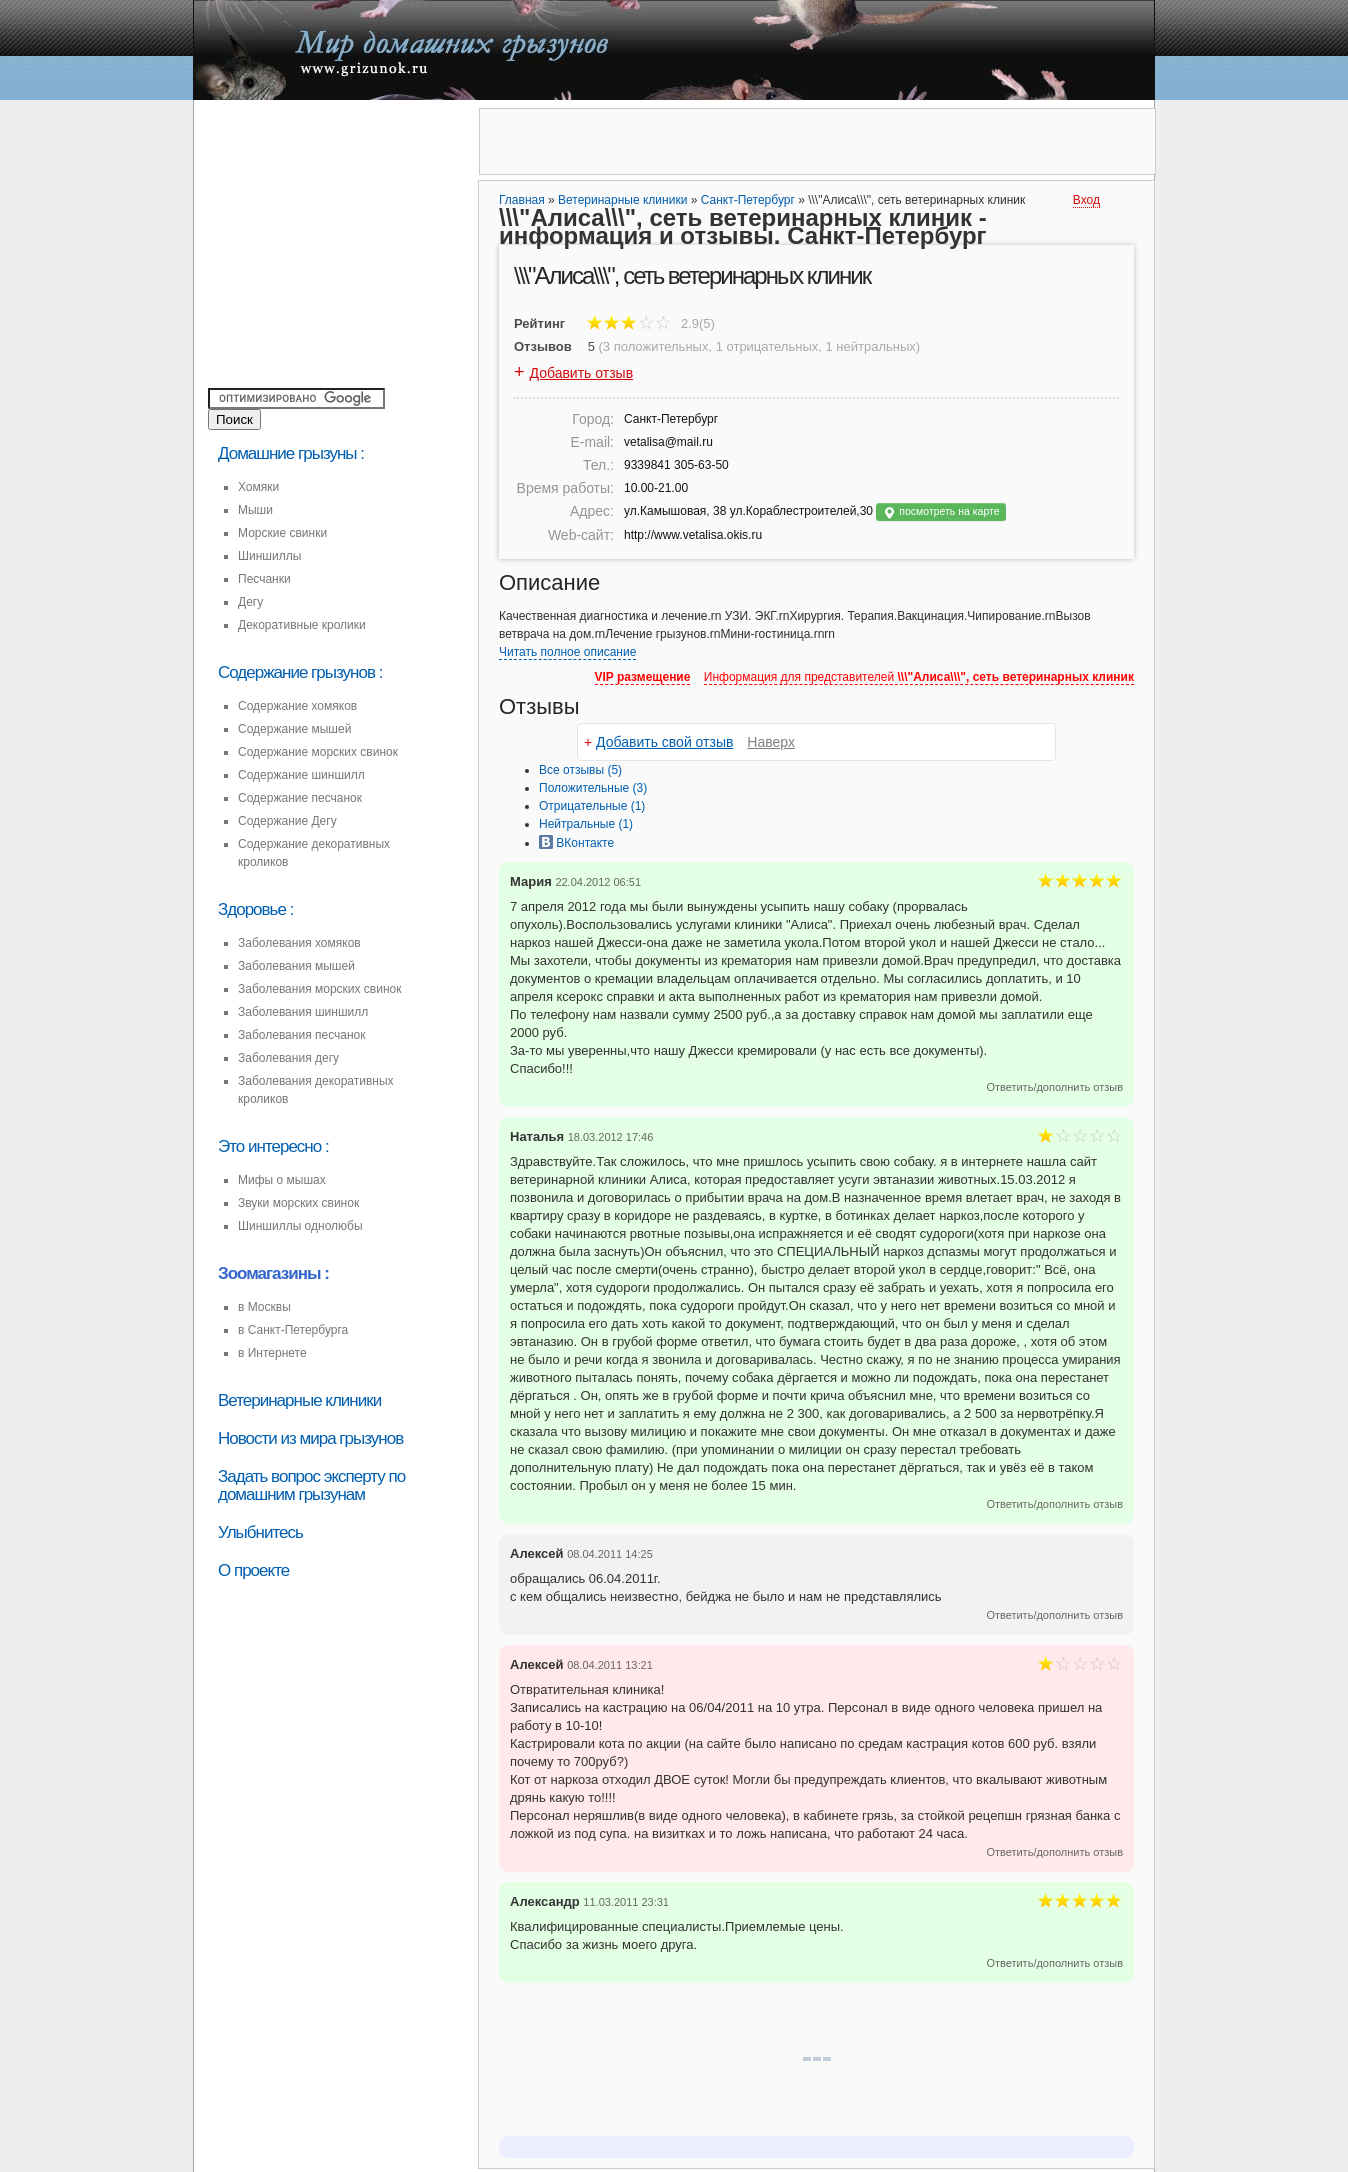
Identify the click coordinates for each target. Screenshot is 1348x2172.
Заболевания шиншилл (303, 1012)
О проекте (253, 1570)
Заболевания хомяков (299, 943)
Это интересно (269, 1146)
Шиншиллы (269, 556)
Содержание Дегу (287, 821)
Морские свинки (282, 533)
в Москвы (264, 1307)
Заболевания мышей (296, 966)
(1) (592, 806)
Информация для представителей (919, 677)
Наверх (771, 742)
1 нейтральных (871, 346)
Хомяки (258, 487)
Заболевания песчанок (301, 1035)
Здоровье (252, 909)
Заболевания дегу (288, 1058)
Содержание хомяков (297, 706)
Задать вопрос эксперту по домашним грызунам (311, 1485)
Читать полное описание (567, 652)
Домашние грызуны (287, 453)
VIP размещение (643, 677)
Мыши (255, 510)
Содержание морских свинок (318, 752)
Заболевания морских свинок (319, 989)
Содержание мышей (294, 729)
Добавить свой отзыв (664, 742)
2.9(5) (651, 323)
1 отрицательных (767, 346)
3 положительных (656, 346)
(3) (593, 788)
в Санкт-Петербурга (293, 1330)
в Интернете (272, 1353)
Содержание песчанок (300, 798)
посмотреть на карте (940, 512)
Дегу (250, 602)
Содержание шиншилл (301, 775)
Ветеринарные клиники (299, 1400)
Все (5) (580, 770)
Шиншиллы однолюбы (300, 1226)
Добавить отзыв (582, 373)
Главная (522, 200)
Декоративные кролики (302, 625)
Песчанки (264, 579)
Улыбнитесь (260, 1532)
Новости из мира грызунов (310, 1438)
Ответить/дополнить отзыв (1054, 1087)
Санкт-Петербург (748, 200)
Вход (1086, 200)
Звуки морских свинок (298, 1203)
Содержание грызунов (296, 672)
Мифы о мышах (282, 1180)
